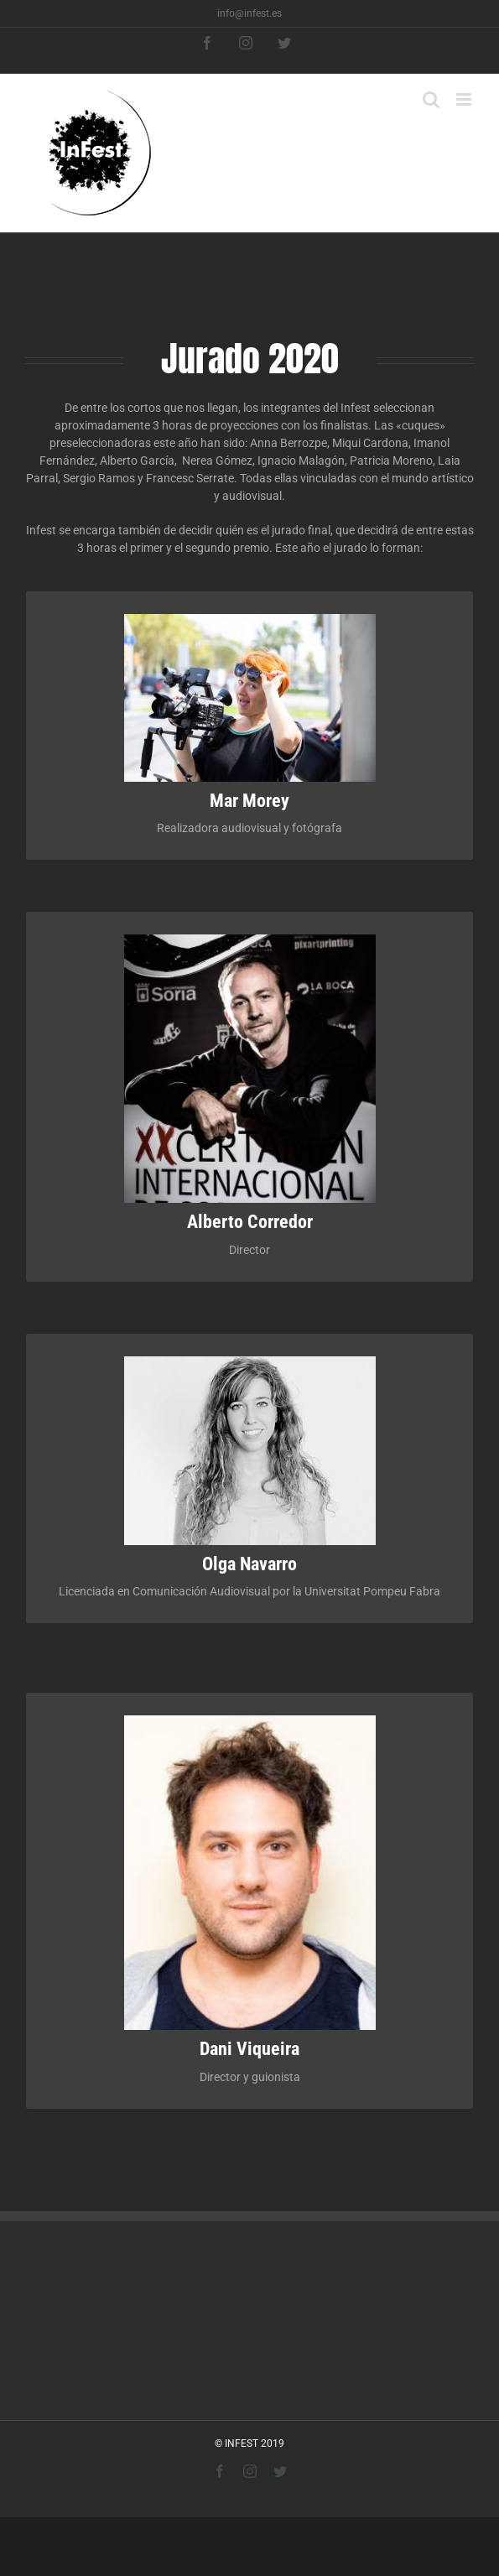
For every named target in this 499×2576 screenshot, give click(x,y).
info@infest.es (249, 13)
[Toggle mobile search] (431, 99)
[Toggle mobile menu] (465, 99)
